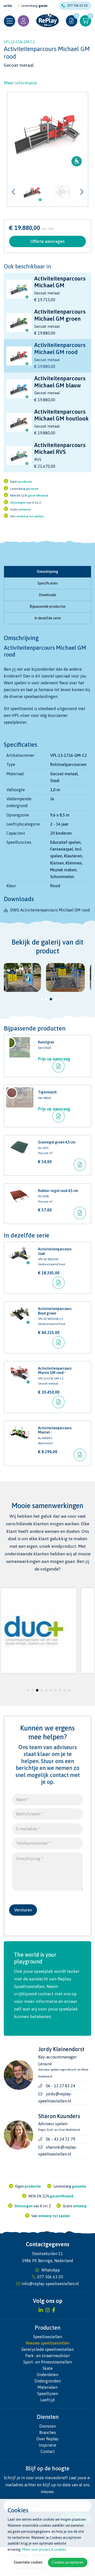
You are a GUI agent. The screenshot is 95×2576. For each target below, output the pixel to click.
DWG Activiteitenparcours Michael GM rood (50, 910)
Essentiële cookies (28, 2562)
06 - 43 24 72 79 (60, 2139)
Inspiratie (47, 2445)
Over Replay (47, 2439)
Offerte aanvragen (47, 241)
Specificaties (47, 583)
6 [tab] (51, 1690)
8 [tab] (60, 1690)
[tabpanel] (25, 977)
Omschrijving (47, 572)
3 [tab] (51, 999)
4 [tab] (55, 999)
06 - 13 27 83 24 (60, 2085)
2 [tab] (46, 999)
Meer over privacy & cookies (44, 2549)
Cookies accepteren (67, 2562)
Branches (47, 2432)
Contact (48, 2451)
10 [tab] (69, 1690)
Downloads (47, 595)
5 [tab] (46, 1690)
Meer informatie (20, 82)
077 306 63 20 (74, 5)
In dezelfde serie (47, 618)
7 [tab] (55, 1690)
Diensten (47, 2426)
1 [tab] (42, 999)
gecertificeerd (38, 495)
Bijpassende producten (48, 606)
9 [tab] (64, 1690)
